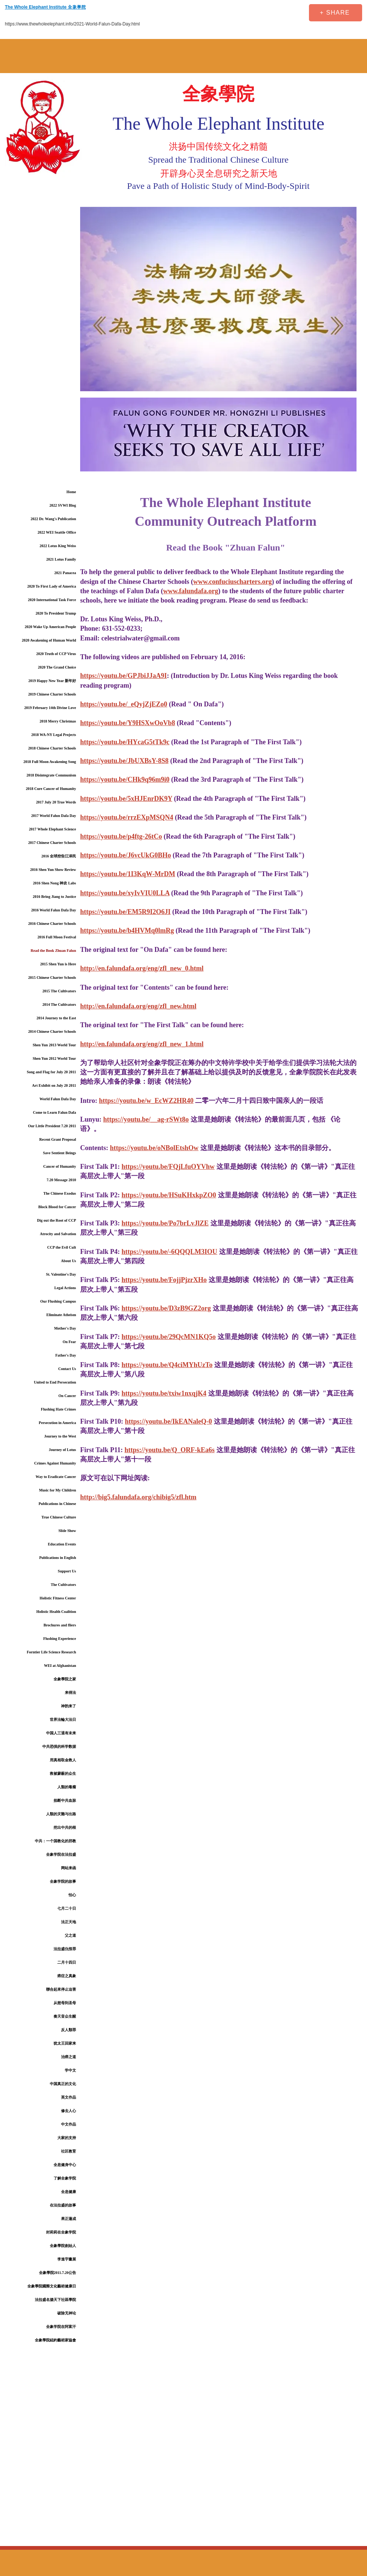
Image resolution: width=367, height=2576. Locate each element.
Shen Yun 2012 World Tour (54, 1058)
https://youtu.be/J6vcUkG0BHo (125, 855)
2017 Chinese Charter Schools (52, 843)
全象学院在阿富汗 (61, 2327)
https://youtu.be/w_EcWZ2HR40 (146, 1100)
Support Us (67, 1571)
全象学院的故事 (63, 1881)
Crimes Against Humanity (55, 1463)
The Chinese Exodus (59, 1193)
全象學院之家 (65, 1679)
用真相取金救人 (63, 1760)
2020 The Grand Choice (57, 667)
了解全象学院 (65, 2178)
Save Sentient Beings (59, 1153)
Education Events (62, 1544)
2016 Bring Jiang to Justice (54, 897)
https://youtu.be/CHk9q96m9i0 (125, 779)
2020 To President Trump (56, 613)
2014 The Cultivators (59, 1004)
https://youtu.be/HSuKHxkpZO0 (169, 1195)
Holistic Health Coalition (56, 1612)
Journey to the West (60, 1436)
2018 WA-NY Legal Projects (53, 735)
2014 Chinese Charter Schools (52, 1031)
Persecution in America (57, 1423)
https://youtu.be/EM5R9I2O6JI (125, 912)
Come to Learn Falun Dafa (54, 1112)
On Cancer (67, 1396)
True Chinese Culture (59, 1517)
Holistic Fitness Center (58, 1598)
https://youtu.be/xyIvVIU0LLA (125, 893)
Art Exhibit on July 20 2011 (54, 1085)
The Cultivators (63, 1585)
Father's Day (65, 1355)
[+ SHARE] (335, 12)
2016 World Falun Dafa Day (53, 910)
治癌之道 (68, 2057)
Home (71, 492)
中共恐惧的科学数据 (59, 1746)
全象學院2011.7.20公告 (57, 2273)
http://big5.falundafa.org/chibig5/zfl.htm (138, 1497)
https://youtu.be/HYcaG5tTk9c (125, 742)
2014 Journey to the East (56, 1018)
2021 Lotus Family (61, 559)
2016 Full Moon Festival (56, 937)
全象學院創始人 (63, 2246)
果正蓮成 (68, 2219)
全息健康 (68, 2192)
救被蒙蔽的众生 (63, 1773)
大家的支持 (66, 2138)
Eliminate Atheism (61, 1315)
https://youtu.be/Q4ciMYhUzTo (167, 1365)
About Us (68, 1261)
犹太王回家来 (65, 2043)
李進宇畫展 (66, 2259)
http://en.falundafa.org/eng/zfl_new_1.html (142, 1044)
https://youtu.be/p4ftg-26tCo (121, 836)
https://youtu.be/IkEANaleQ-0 (168, 1421)
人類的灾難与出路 (61, 1814)
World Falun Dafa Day (57, 1099)
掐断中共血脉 (65, 1800)
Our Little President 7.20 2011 (52, 1126)
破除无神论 (66, 2313)
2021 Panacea (65, 573)
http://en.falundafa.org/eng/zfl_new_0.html (142, 968)
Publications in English (57, 1558)
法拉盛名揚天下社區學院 (55, 2300)
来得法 (70, 1692)
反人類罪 (68, 2030)
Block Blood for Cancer (57, 1207)
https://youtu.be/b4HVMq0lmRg (127, 930)
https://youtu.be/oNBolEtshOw (154, 1148)
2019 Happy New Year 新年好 (52, 681)
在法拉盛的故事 (63, 2205)
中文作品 (68, 2124)
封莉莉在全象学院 (61, 2232)
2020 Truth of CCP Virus (56, 654)
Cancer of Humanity (59, 1166)
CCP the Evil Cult (61, 1247)
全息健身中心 (65, 2165)
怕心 (72, 1895)
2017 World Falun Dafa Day (53, 816)
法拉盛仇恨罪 (65, 1949)
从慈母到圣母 (65, 2003)
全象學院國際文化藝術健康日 (51, 2286)
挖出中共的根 (65, 1827)
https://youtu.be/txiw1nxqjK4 (164, 1393)
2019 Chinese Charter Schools (52, 694)
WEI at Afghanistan (60, 1665)
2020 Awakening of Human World (49, 640)
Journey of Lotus (62, 1450)
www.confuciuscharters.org (232, 581)
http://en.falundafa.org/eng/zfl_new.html (138, 1006)
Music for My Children (57, 1490)
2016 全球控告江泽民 (59, 856)
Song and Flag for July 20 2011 (51, 1072)
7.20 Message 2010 (61, 1180)
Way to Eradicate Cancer (56, 1477)
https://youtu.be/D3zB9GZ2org (166, 1308)
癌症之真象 (66, 1976)
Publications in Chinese (57, 1504)
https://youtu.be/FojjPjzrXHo (164, 1280)
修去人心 (68, 2111)
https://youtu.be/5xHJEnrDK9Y (126, 798)
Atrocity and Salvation (58, 1234)
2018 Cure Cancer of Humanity (51, 789)
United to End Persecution (55, 1382)
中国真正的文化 (63, 2084)
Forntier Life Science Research (51, 1652)
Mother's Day (65, 1328)
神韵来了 (68, 1706)
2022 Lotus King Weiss (58, 546)
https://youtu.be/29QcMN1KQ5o (169, 1336)
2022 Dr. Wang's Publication (53, 519)
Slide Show (67, 1531)
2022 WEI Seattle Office (56, 532)
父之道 (70, 1935)
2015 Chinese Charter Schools (52, 977)
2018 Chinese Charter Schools (52, 748)
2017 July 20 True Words (56, 802)
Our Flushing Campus (58, 1301)
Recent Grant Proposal (57, 1139)
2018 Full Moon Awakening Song (50, 762)
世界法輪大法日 (63, 1719)
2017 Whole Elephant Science (52, 829)
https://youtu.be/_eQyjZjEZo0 (123, 704)
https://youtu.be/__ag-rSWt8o (146, 1119)
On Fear (69, 1342)
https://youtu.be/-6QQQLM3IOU (170, 1251)
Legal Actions (65, 1288)
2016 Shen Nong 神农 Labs (54, 883)
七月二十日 (66, 1908)
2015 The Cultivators (59, 991)
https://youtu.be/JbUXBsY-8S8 (124, 760)
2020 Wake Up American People (50, 627)
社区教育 (68, 2151)
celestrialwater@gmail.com (140, 638)
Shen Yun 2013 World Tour (54, 1045)
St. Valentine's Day (61, 1274)
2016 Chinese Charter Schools (52, 923)
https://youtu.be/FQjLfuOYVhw (168, 1166)
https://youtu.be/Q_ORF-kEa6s (170, 1450)
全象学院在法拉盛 (61, 1854)
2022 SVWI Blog (62, 505)
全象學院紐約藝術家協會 (55, 2340)
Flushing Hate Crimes (58, 1409)
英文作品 (68, 2097)
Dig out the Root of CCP (56, 1220)
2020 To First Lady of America (51, 586)
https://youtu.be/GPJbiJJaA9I (123, 675)
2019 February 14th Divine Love (50, 708)
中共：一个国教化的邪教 (55, 1841)
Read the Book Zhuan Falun (53, 950)
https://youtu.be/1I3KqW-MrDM (127, 874)
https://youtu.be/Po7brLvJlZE (165, 1223)
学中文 (70, 2070)
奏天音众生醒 (65, 2016)
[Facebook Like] (255, 12)
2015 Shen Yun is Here (58, 964)
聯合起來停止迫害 (61, 1989)
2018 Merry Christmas (58, 721)
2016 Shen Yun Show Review (53, 870)
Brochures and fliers (59, 1625)
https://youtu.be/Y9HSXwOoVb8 (127, 723)
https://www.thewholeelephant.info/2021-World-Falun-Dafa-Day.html (72, 24)
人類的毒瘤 (66, 1787)
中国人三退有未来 (61, 1733)
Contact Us (67, 1369)
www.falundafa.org (190, 591)
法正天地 (68, 1922)
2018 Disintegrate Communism (51, 775)
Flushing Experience (59, 1639)
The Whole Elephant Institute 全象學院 (45, 7)
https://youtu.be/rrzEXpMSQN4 (126, 817)
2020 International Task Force (52, 600)
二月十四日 (66, 1962)
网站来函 (68, 1868)
